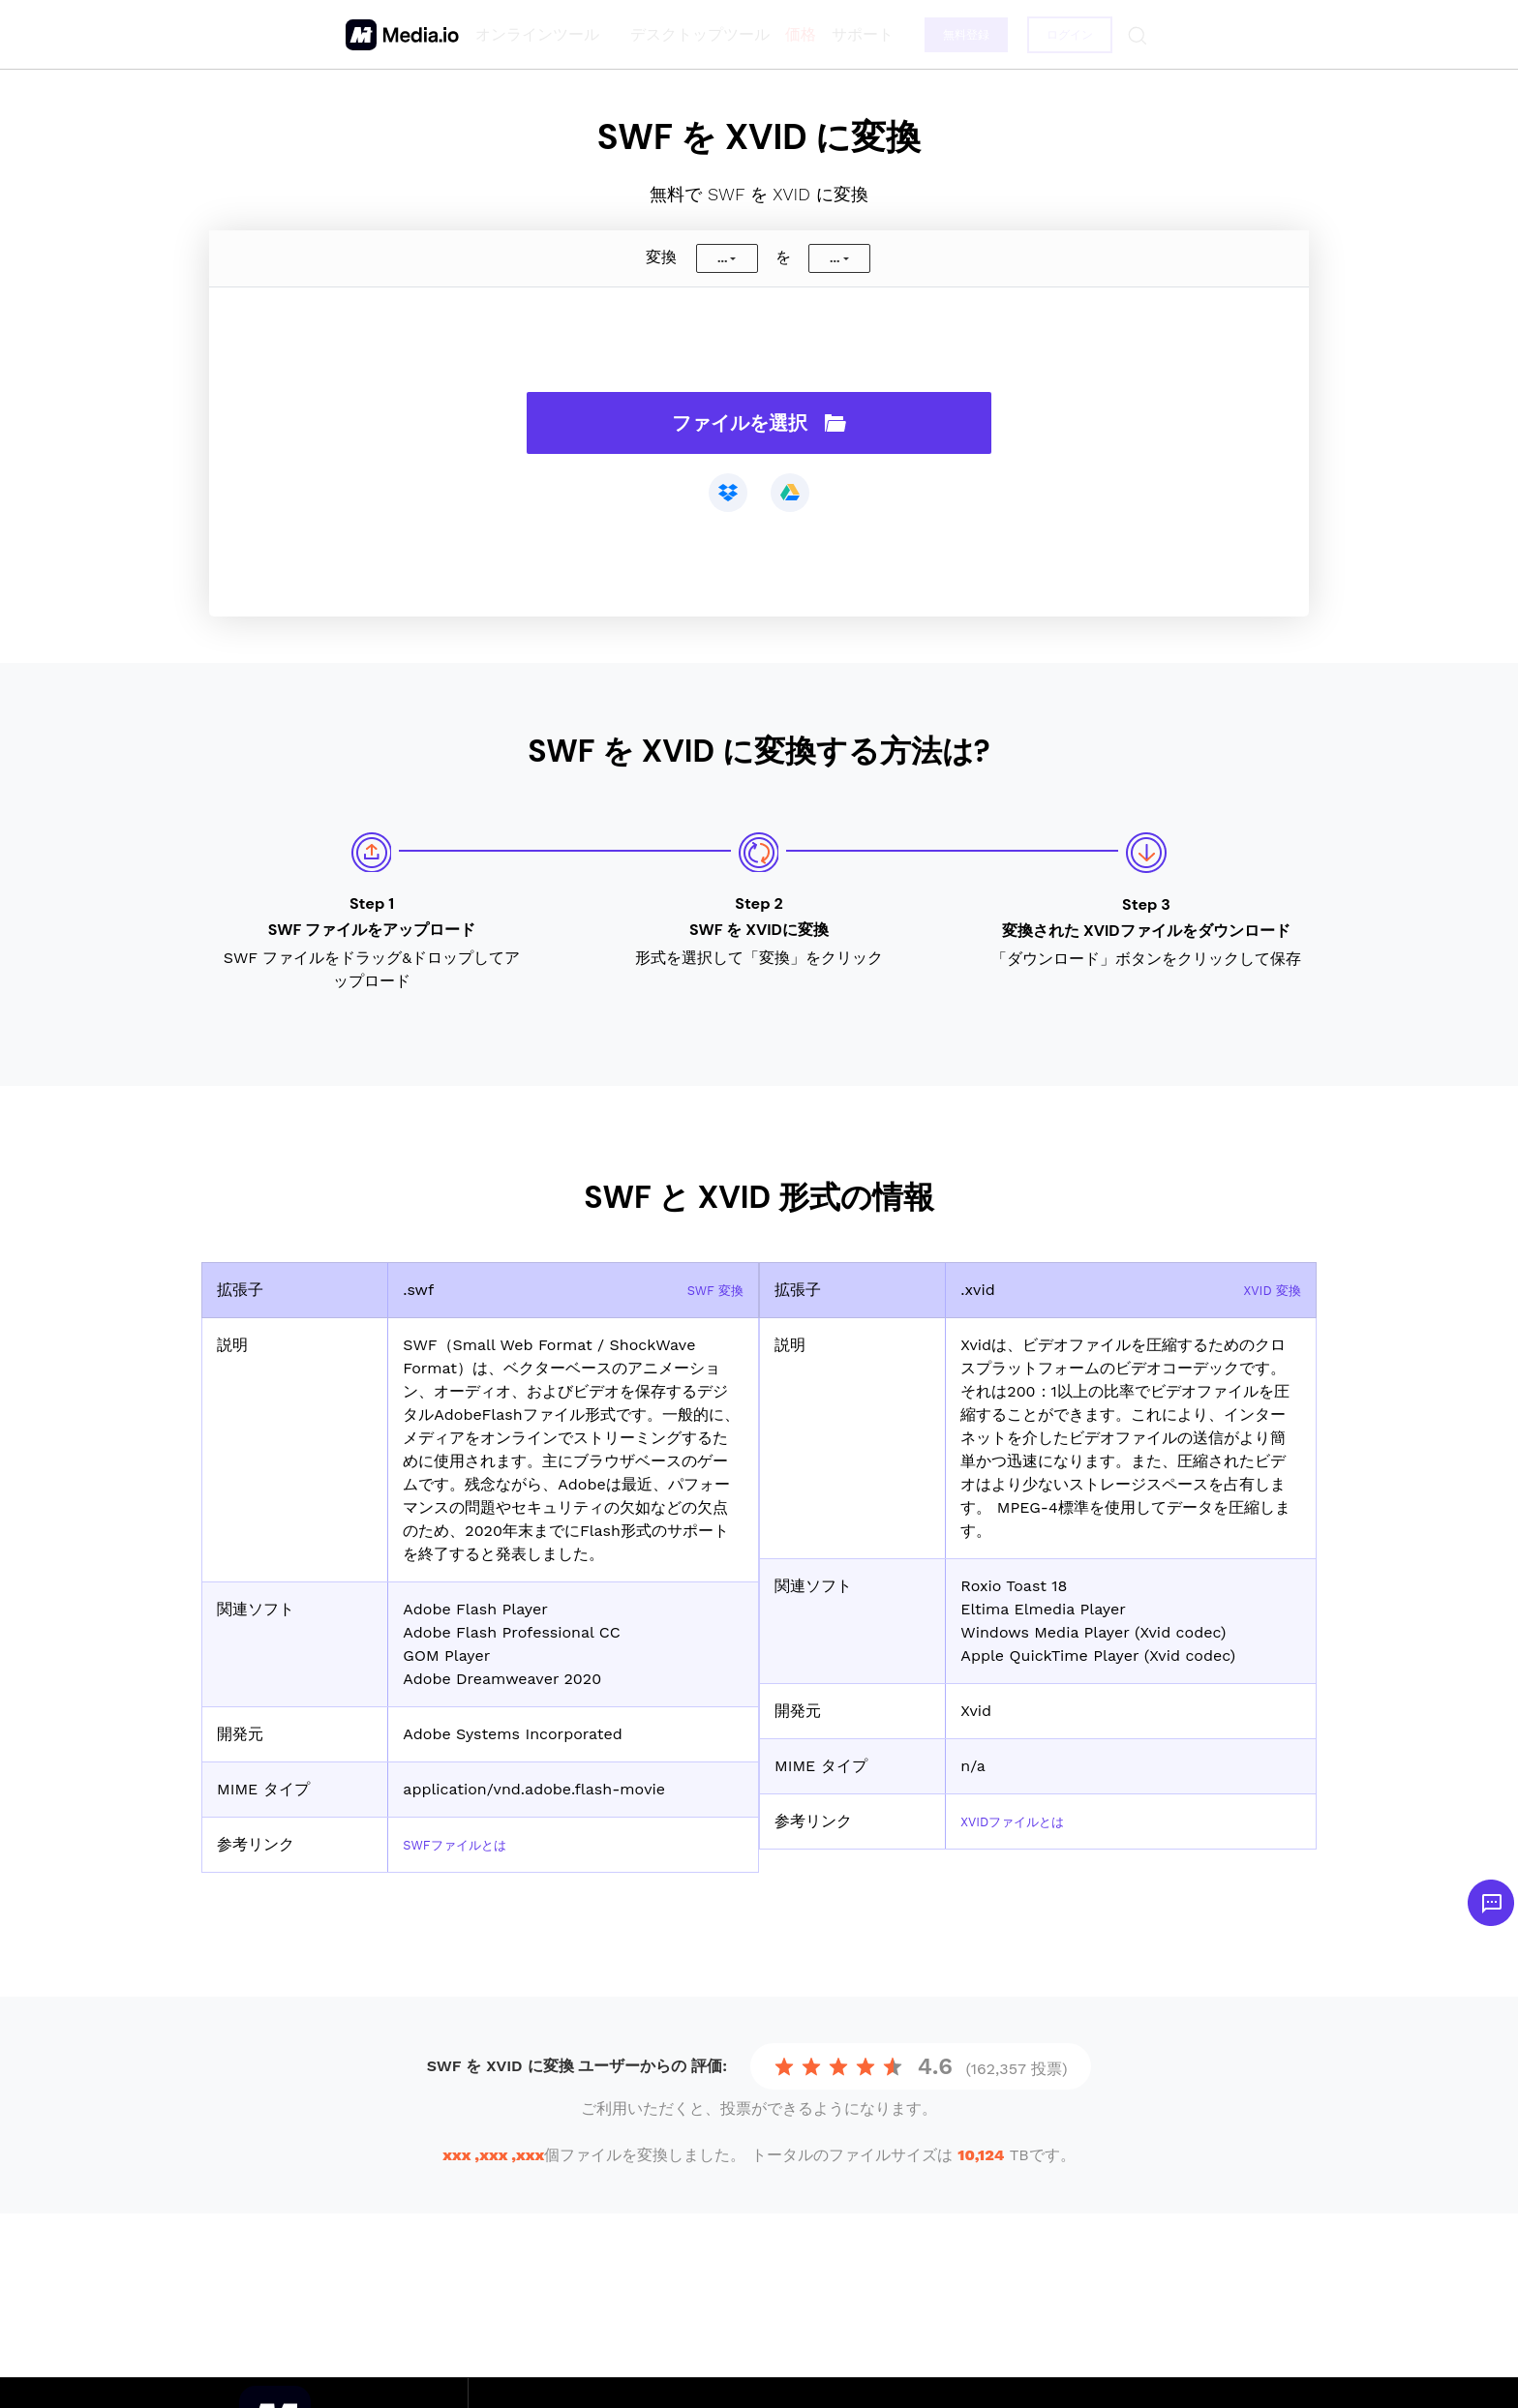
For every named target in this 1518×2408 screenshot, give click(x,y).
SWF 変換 (709, 1289)
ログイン (1067, 35)
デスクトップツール (693, 34)
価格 (793, 34)
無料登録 (961, 35)
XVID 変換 (1265, 1289)
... (722, 258)
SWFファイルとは (466, 1844)
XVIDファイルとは (1024, 1821)
